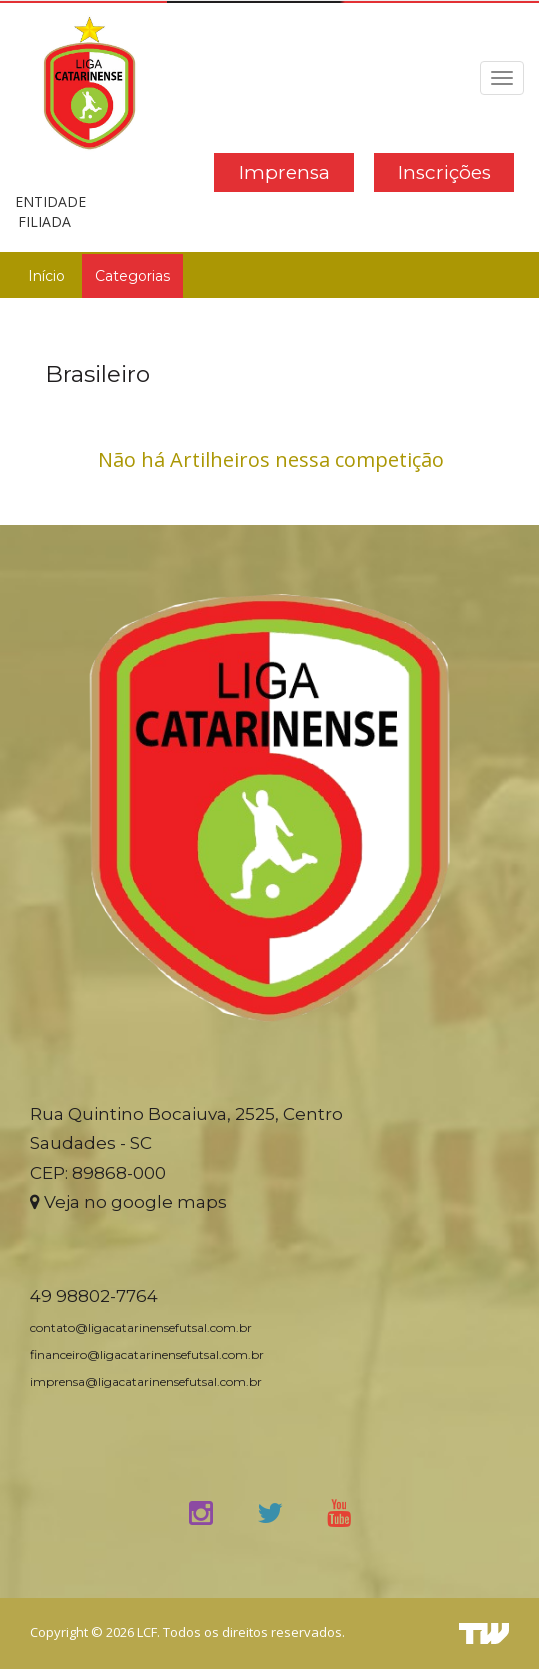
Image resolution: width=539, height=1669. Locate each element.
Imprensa (284, 172)
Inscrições (444, 172)
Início (46, 276)
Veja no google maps (128, 1202)
